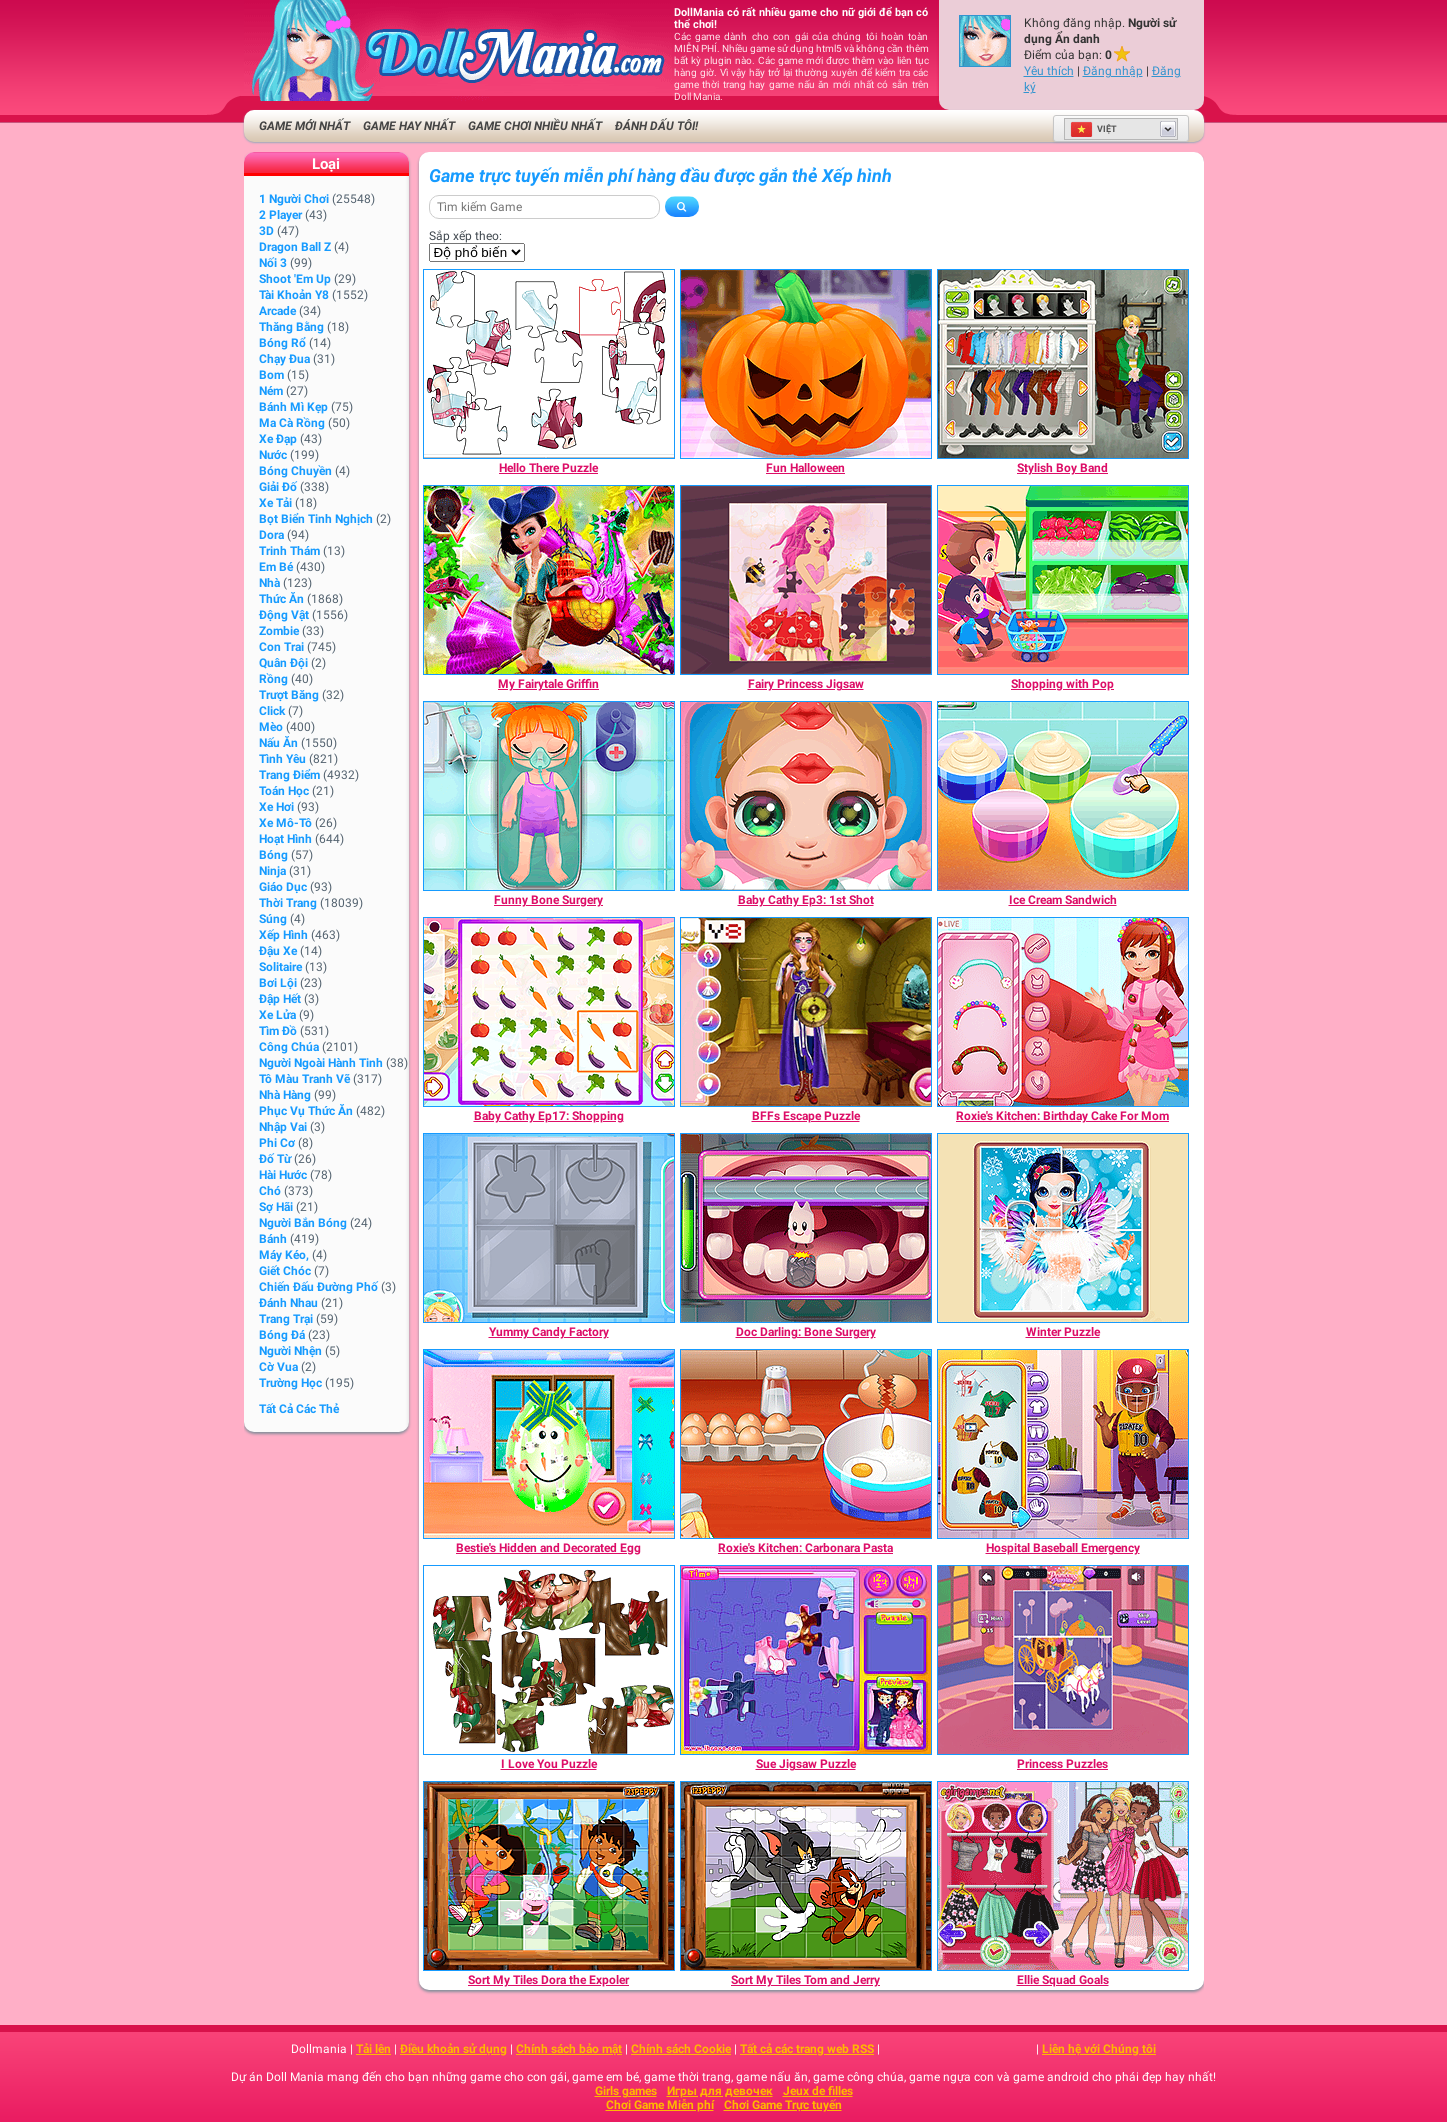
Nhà (269, 583)
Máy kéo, (284, 1255)
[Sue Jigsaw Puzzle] (806, 1660)
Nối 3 (273, 263)
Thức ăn (281, 599)
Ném (271, 391)
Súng (273, 919)
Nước (273, 455)
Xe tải (275, 503)
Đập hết (280, 999)
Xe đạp (278, 439)
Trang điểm (289, 775)
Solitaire (280, 967)
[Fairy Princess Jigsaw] (806, 580)
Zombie (279, 631)
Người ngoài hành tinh (321, 1063)
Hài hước (283, 1175)
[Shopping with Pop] (1063, 580)
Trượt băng (289, 695)
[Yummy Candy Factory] (549, 1228)
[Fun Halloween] (806, 364)
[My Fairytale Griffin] (549, 580)
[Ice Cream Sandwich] (1063, 796)
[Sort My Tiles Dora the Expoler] (549, 1876)
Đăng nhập (1113, 71)
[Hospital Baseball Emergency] (1063, 1444)
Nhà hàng (285, 1095)
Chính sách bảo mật (569, 2049)
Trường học (290, 1383)
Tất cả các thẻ (299, 1409)
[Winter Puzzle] (1063, 1228)
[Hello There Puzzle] (549, 364)
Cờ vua (278, 1367)
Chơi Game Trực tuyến (783, 2105)
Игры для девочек (720, 2091)
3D (266, 231)
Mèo (271, 727)
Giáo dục (283, 887)
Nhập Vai (283, 1127)
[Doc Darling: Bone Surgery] (806, 1228)
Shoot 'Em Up (295, 279)
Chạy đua (284, 359)
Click (272, 711)
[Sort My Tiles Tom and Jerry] (806, 1876)
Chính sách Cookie (681, 2049)
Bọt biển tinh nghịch (316, 519)
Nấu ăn (278, 743)
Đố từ (275, 1159)
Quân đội (283, 663)
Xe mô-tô (285, 823)
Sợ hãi (276, 1207)
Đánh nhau (288, 1303)
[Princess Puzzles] (1063, 1660)
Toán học (284, 791)
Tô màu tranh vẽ (304, 1079)
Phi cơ (277, 1143)
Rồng (273, 679)
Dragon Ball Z (295, 247)
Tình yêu (282, 759)
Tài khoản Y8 (294, 295)
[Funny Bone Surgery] (549, 796)
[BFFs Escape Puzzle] (806, 1012)
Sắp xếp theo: (465, 236)
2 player (280, 215)
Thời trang (288, 903)
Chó (270, 1191)
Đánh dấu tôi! (656, 126)
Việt (1093, 129)
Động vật (284, 615)
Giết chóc (285, 1271)
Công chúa (289, 1047)
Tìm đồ (278, 1031)
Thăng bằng (291, 327)
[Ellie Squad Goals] (1063, 1876)
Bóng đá (282, 1335)
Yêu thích (1049, 71)
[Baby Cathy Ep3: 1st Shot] (806, 796)
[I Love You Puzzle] (549, 1660)
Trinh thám (289, 551)
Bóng (273, 855)
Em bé (276, 567)
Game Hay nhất (409, 126)
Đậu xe (278, 951)
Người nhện (290, 1351)
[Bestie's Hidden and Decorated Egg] (549, 1444)
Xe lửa (277, 1015)
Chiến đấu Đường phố (318, 1287)
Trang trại (286, 1319)
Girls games (626, 2091)
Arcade (277, 311)
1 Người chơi (294, 199)
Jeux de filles (818, 2091)
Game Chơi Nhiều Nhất (535, 126)
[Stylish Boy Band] (1063, 364)
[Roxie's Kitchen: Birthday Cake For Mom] (1063, 1012)
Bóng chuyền (295, 471)
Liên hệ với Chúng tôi (1099, 2049)
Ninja (272, 871)
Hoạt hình (285, 839)
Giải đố (278, 487)
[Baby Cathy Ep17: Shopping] (549, 1012)
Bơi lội (278, 983)
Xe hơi (276, 807)
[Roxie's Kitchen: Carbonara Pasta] (806, 1444)
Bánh (273, 1239)
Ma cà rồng (292, 423)
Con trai (281, 647)
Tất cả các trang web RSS (807, 2049)
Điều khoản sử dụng (453, 2049)
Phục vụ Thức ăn (306, 1111)
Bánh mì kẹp (293, 407)
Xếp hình (283, 935)
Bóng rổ (282, 343)
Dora (271, 535)
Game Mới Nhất (304, 126)
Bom (271, 375)
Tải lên (373, 2049)
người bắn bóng (303, 1223)
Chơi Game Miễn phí (660, 2105)
